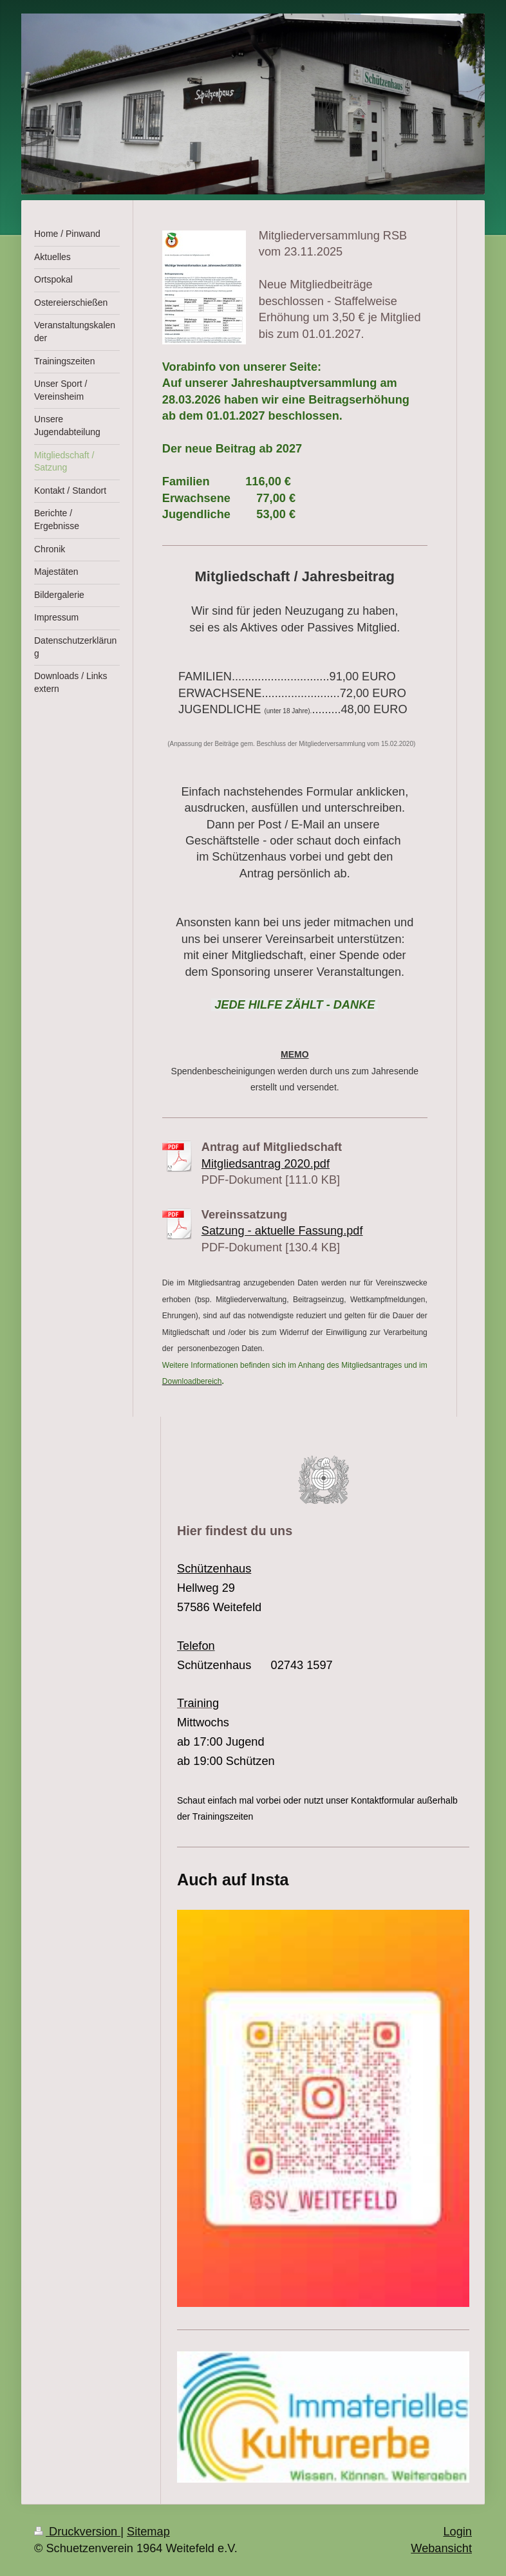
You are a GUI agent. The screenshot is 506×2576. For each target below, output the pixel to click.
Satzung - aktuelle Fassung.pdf (282, 1230)
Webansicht (441, 2548)
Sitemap (148, 2531)
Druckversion (77, 2531)
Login (457, 2531)
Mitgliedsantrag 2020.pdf (265, 1163)
